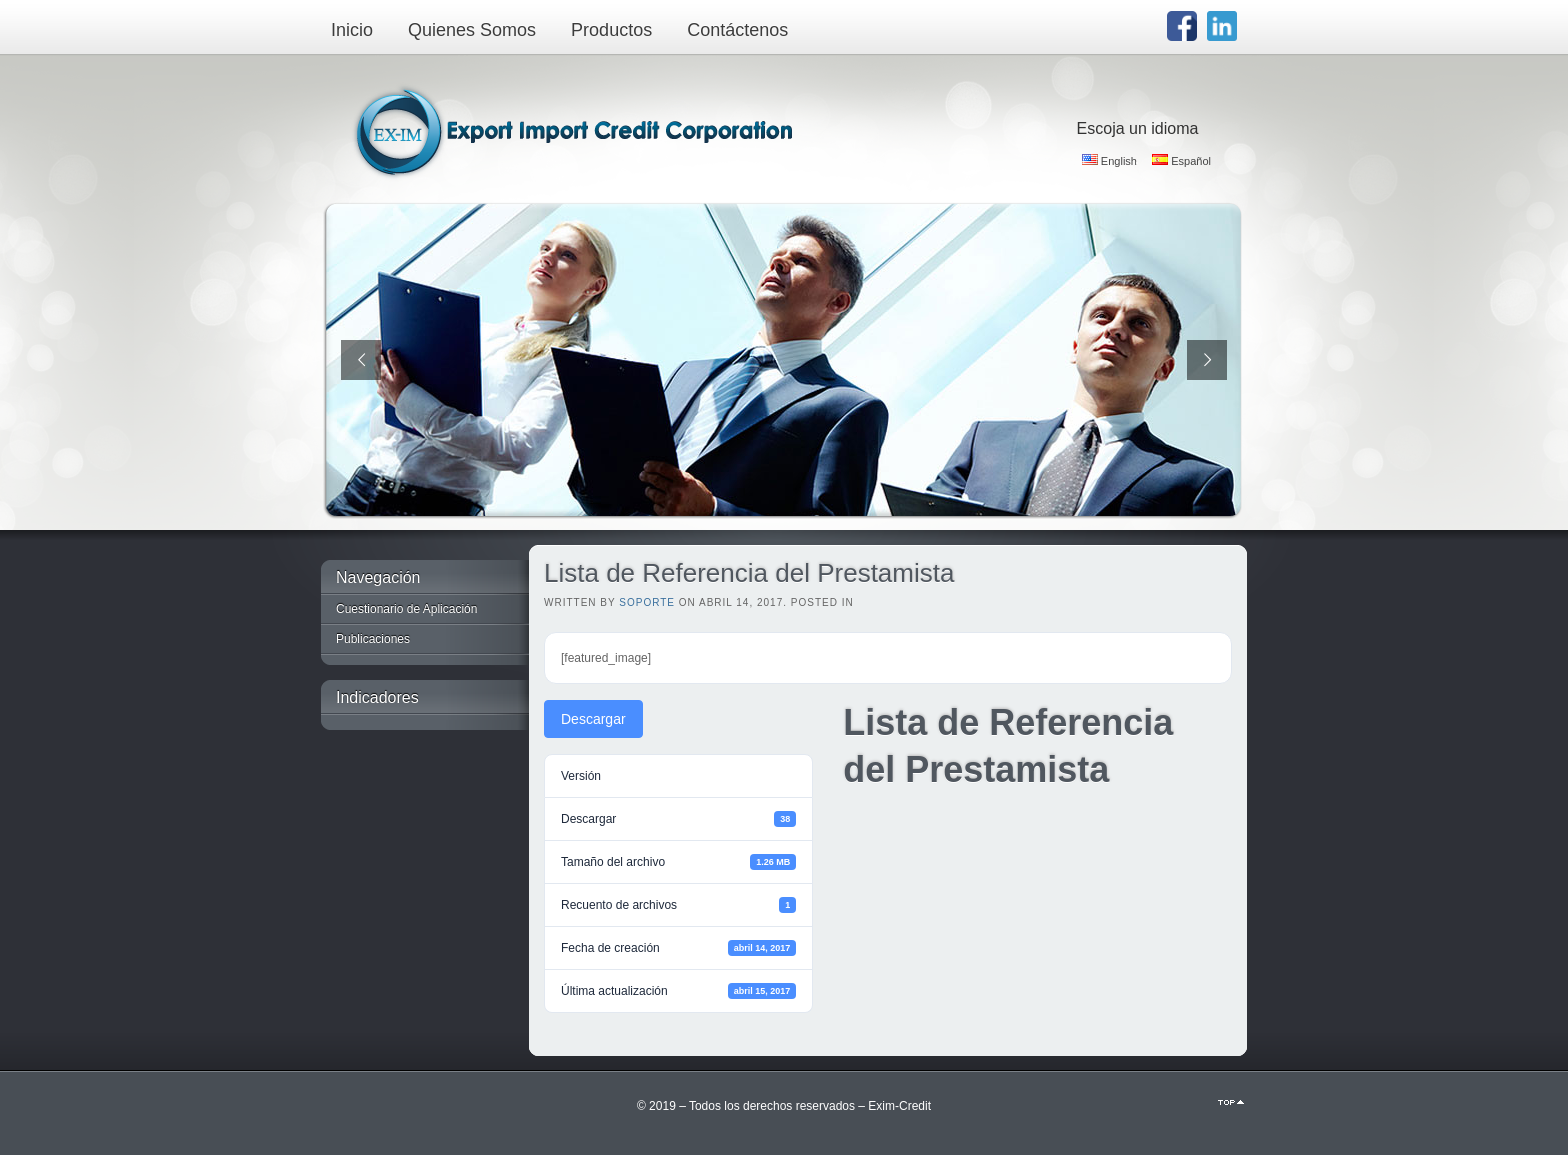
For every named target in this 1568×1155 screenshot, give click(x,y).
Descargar (593, 719)
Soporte (647, 602)
